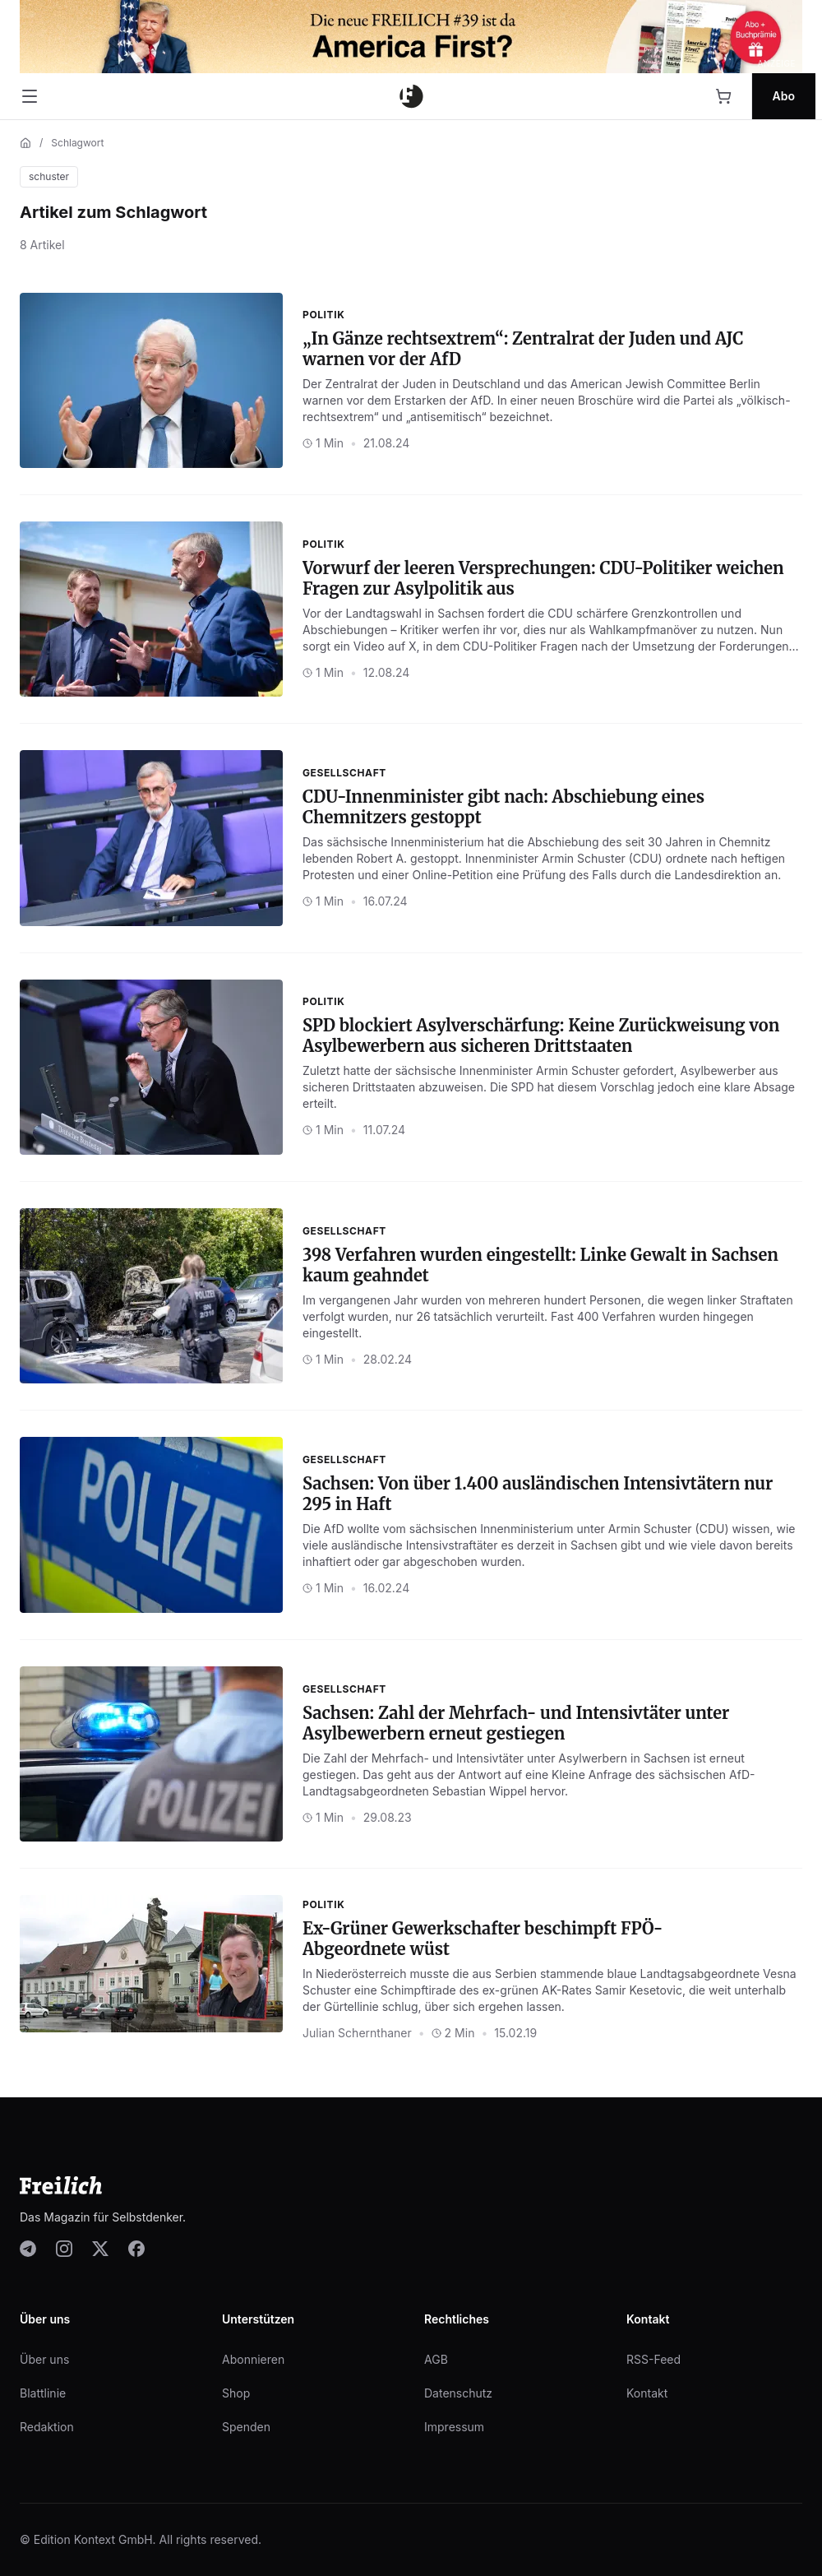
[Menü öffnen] (30, 96)
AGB (436, 2359)
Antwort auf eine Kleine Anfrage (545, 1774)
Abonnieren (253, 2359)
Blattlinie (43, 2393)
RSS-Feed (653, 2359)
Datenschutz (458, 2393)
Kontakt (646, 2393)
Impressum (454, 2427)
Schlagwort (77, 143)
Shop (236, 2393)
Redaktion (47, 2427)
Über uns (44, 2359)
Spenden (246, 2427)
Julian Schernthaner (357, 2033)
